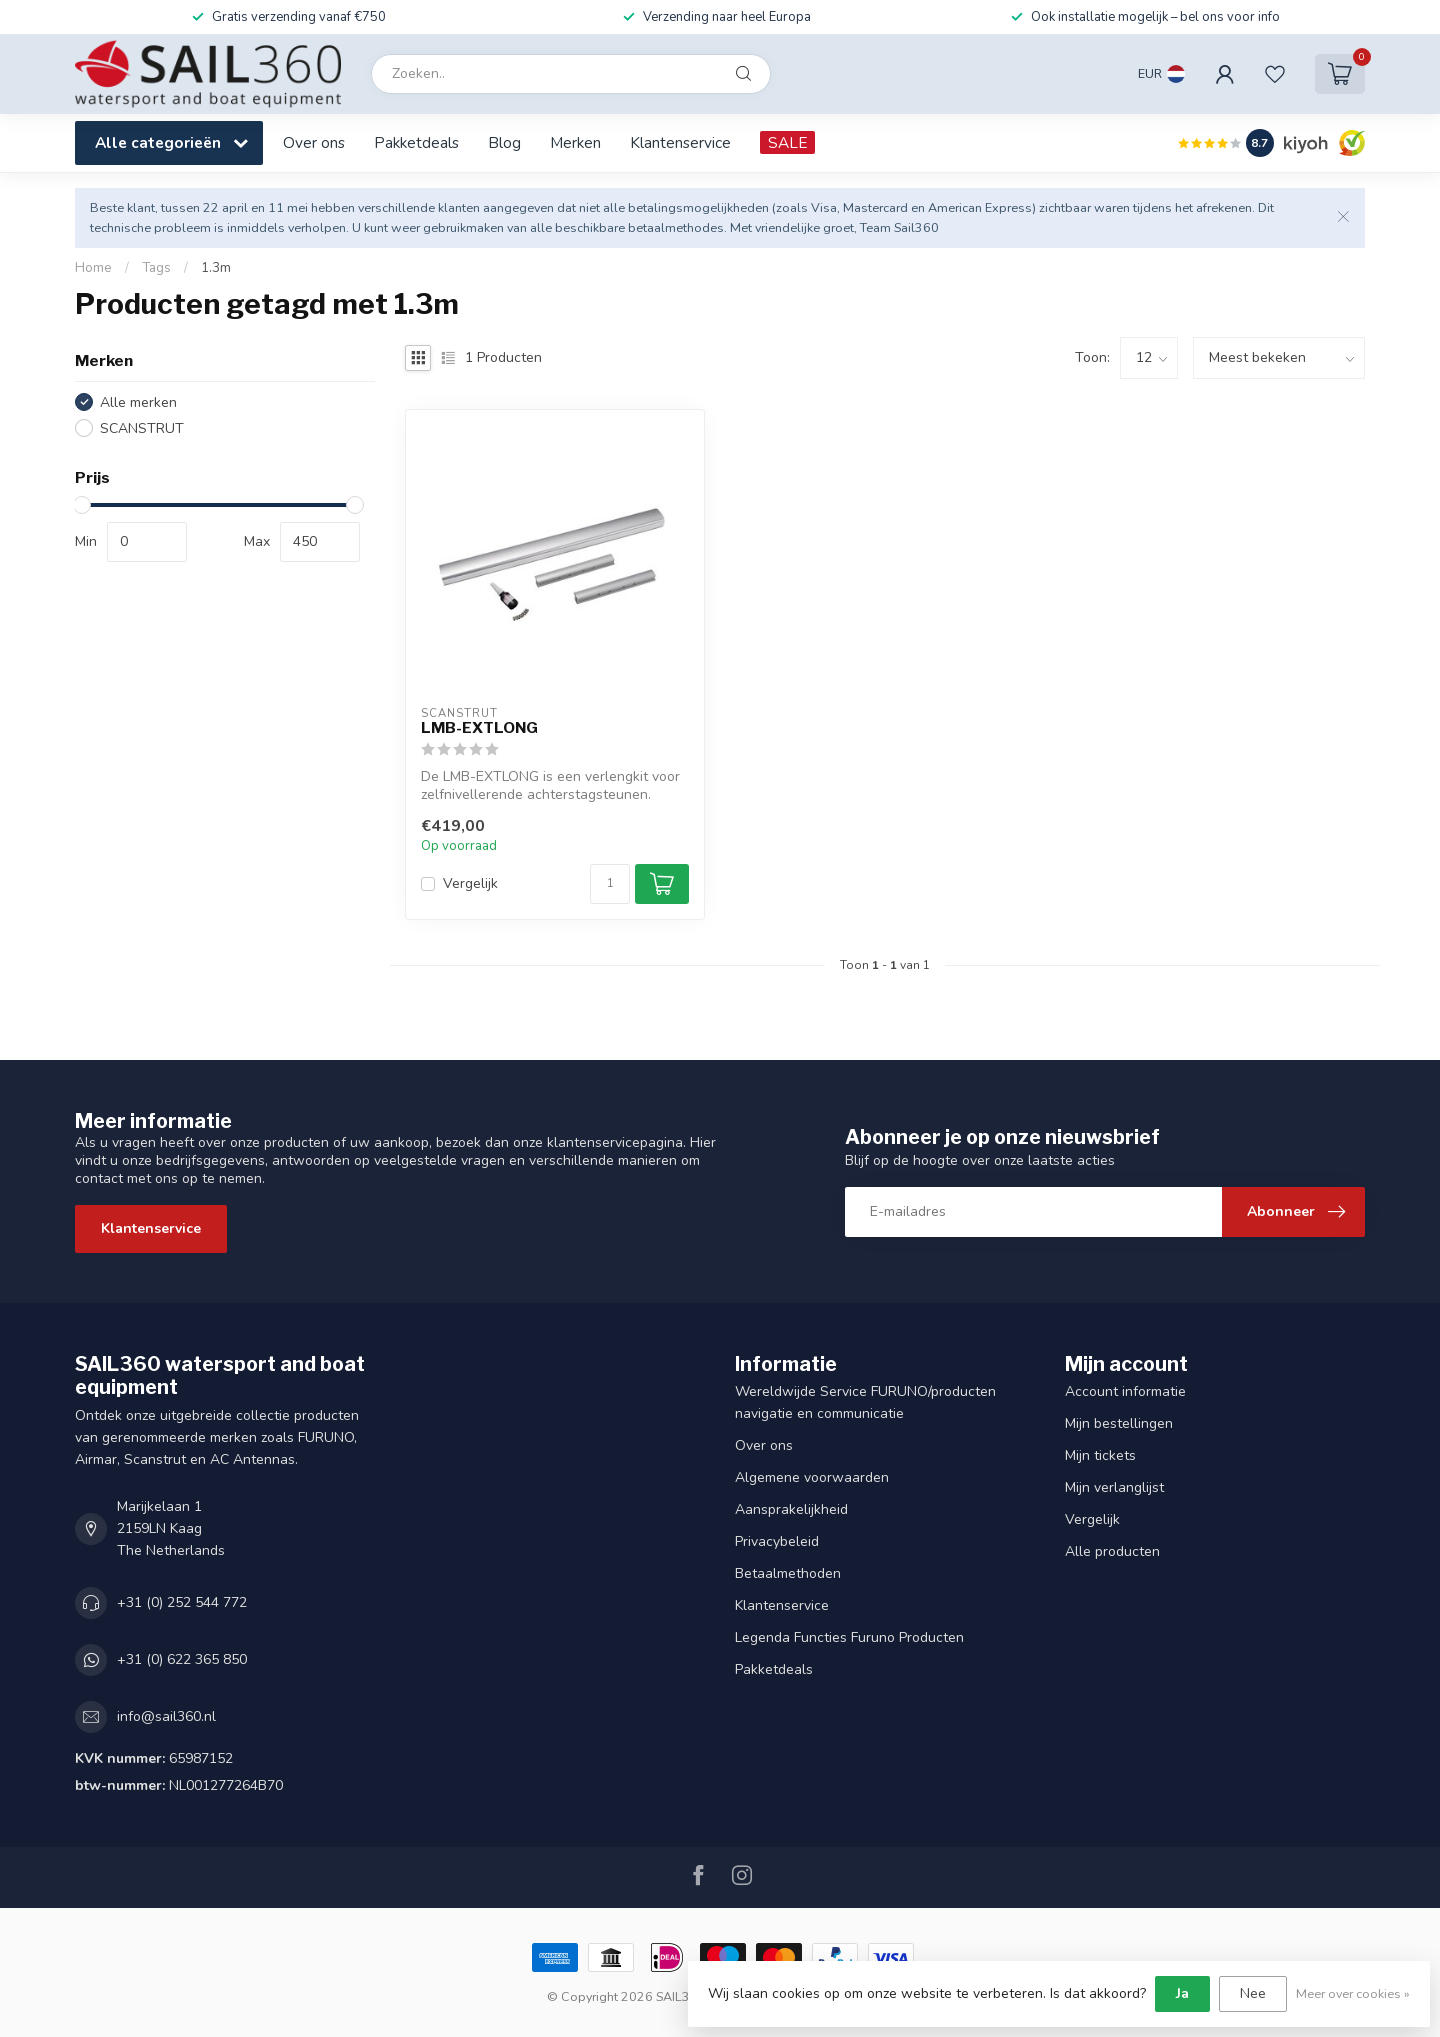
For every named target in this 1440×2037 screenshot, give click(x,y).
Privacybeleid (777, 1541)
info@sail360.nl (166, 1716)
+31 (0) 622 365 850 (182, 1659)
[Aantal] (610, 884)
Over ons (314, 142)
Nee (1253, 1993)
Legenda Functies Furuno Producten (849, 1637)
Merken (575, 142)
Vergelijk (470, 883)
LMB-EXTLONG (479, 728)
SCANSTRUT (142, 428)
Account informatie (1125, 1391)
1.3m (216, 268)
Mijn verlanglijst (1114, 1487)
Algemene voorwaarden (812, 1477)
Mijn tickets (1100, 1455)
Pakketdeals (416, 142)
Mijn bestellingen (1119, 1423)
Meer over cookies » (1353, 1993)
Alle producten (1112, 1551)
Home (93, 268)
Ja (1182, 1993)
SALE (787, 142)
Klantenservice (680, 142)
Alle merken (138, 402)
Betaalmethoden (788, 1573)
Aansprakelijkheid (791, 1509)
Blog (504, 142)
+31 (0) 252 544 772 (182, 1602)
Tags (156, 268)
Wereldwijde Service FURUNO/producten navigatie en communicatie (865, 1402)
